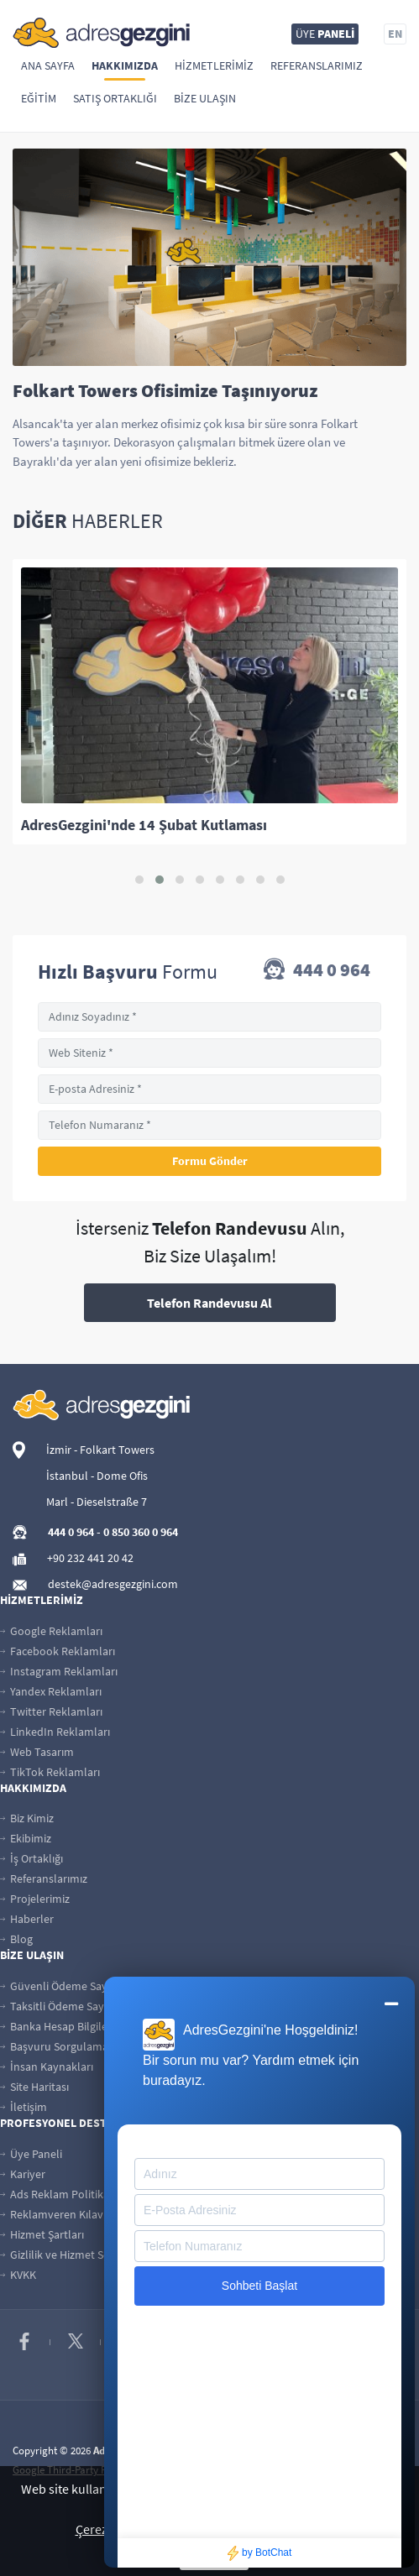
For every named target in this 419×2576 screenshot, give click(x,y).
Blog (16, 1938)
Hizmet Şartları (42, 2234)
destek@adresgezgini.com (113, 1583)
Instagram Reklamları (59, 1671)
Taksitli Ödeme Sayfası (60, 2006)
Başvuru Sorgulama (54, 2046)
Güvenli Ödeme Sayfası (62, 1985)
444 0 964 (317, 971)
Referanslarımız (316, 65)
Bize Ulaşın (205, 98)
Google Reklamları (51, 1630)
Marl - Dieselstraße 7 (96, 1501)
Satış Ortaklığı (115, 98)
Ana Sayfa (48, 65)
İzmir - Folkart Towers (100, 1449)
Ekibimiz (25, 1838)
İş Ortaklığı (31, 1858)
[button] (139, 879)
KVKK (18, 2274)
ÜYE (325, 33)
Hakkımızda (125, 65)
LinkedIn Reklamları (55, 1731)
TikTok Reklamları (50, 1771)
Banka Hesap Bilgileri (57, 2026)
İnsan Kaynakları (46, 2066)
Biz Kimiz (27, 1818)
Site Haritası (34, 2086)
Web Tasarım (37, 1751)
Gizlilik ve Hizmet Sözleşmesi (76, 2254)
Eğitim (38, 98)
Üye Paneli (31, 2153)
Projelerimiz (35, 1898)
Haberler (27, 1918)
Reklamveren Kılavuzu (61, 2214)
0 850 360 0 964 (140, 1531)
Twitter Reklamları (51, 1711)
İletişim (23, 2106)
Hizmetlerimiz (214, 65)
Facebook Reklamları (57, 1651)
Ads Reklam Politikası (58, 2194)
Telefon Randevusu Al (209, 1302)
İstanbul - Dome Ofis (97, 1475)
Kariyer (22, 2174)
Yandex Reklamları (51, 1691)
